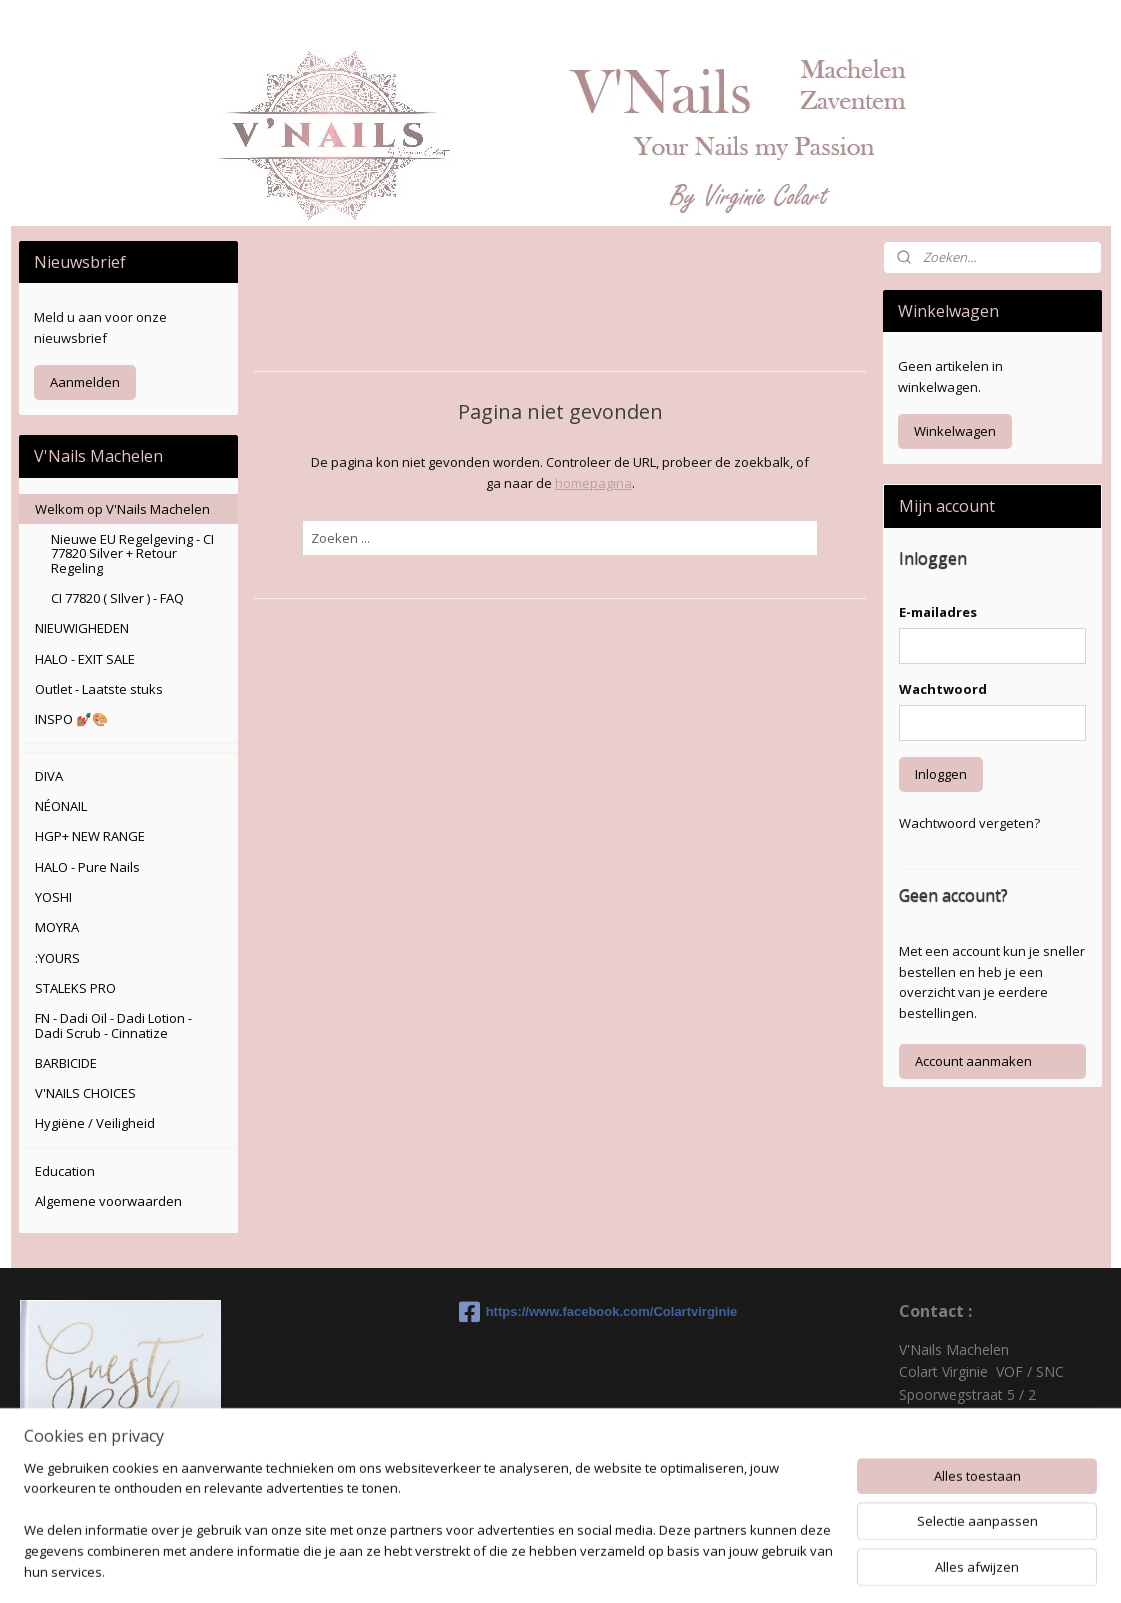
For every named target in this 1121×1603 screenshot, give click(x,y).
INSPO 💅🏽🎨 (71, 719)
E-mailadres (938, 612)
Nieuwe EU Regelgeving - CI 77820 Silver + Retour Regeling (132, 553)
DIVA (49, 776)
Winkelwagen (955, 431)
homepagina (593, 483)
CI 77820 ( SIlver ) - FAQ (117, 598)
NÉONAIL (61, 806)
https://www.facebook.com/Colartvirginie (561, 1312)
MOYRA (57, 927)
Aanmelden (85, 382)
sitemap (634, 1566)
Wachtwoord (943, 689)
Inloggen (941, 774)
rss (676, 1566)
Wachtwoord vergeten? (969, 823)
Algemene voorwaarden (108, 1201)
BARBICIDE (66, 1063)
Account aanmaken (973, 1061)
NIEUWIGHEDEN (82, 628)
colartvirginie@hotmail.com (987, 1483)
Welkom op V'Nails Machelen (122, 509)
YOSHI (53, 897)
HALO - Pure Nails (87, 867)
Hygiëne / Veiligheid (95, 1123)
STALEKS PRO (75, 988)
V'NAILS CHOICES (85, 1093)
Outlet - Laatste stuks (99, 689)
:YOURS (57, 958)
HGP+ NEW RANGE (90, 836)
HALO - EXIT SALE (85, 659)
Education (65, 1171)
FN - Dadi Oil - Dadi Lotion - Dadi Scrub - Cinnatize (113, 1025)
